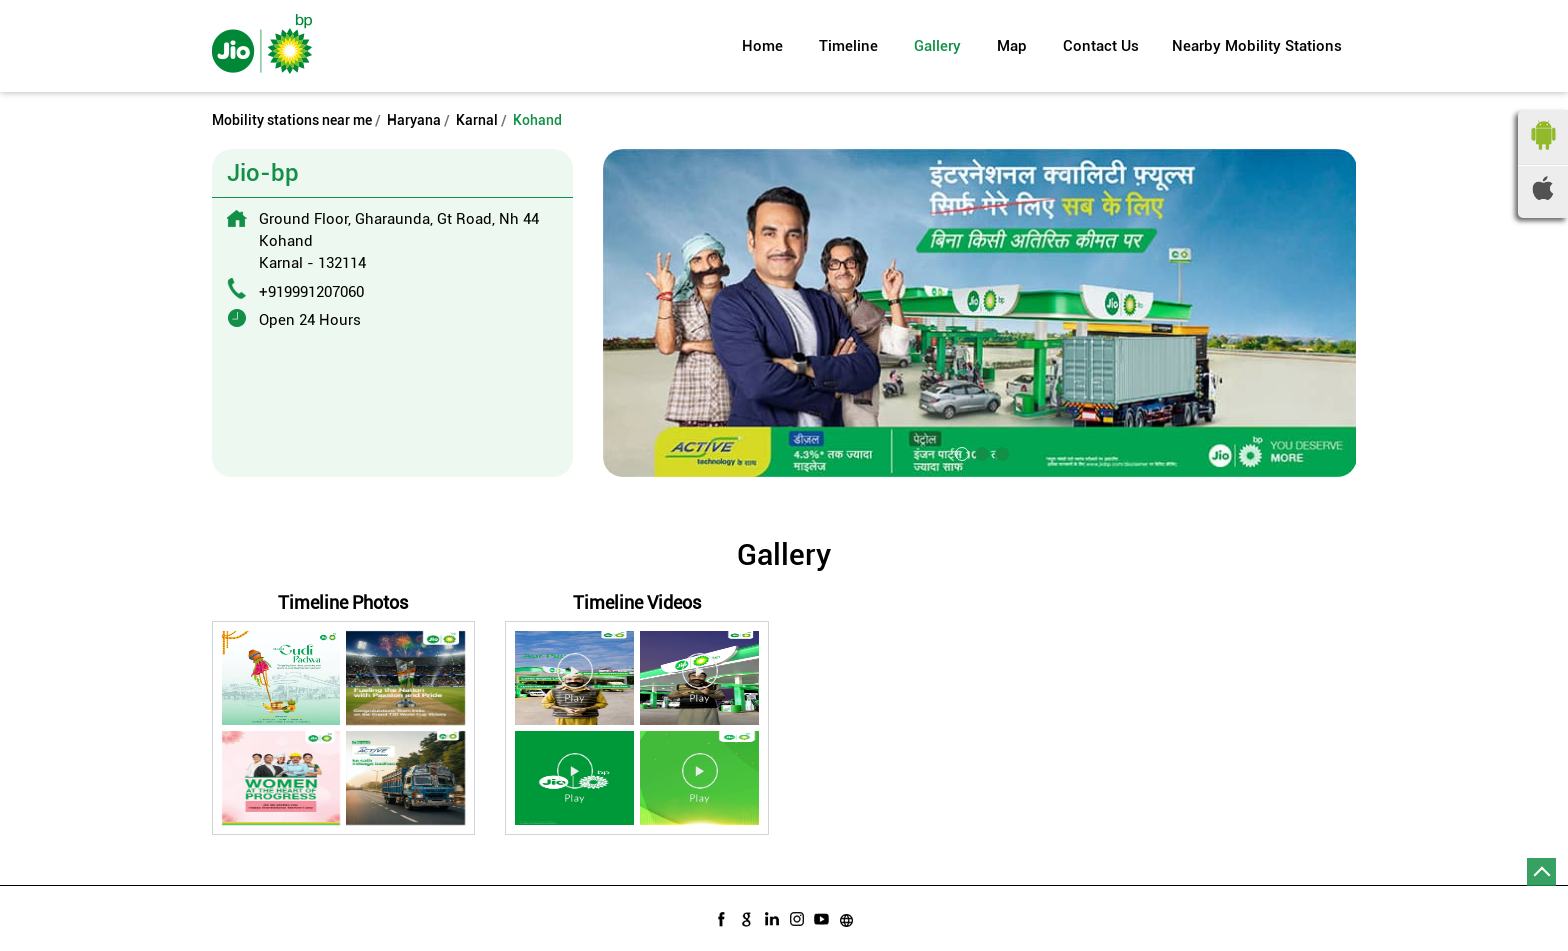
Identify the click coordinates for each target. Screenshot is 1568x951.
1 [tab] (960, 452)
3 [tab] (1000, 452)
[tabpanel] (980, 312)
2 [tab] (980, 452)
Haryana (414, 120)
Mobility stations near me (292, 120)
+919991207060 (311, 292)
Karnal (477, 120)
